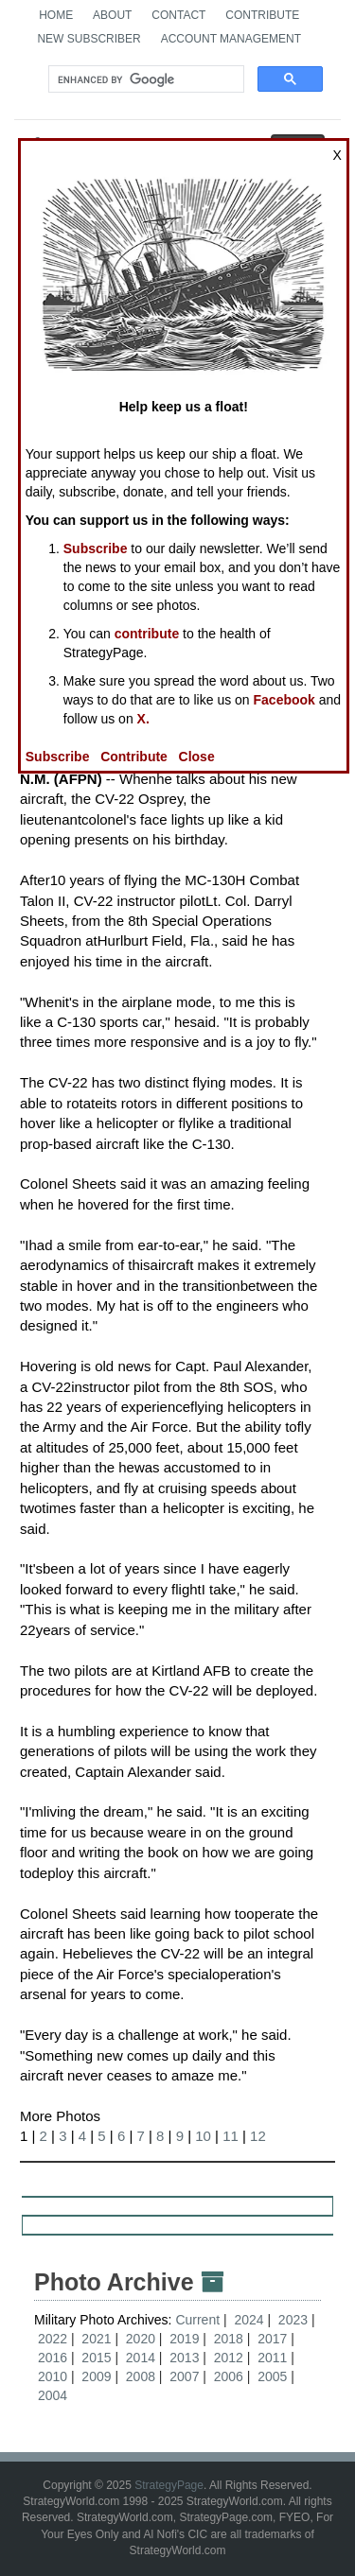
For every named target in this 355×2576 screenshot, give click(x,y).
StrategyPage (169, 2485)
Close (197, 756)
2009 (96, 2376)
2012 (228, 2357)
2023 (293, 2319)
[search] (144, 79)
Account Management (231, 38)
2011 (272, 2357)
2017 (272, 2338)
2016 (52, 2357)
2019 (184, 2338)
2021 (96, 2338)
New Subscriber (88, 38)
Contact (178, 15)
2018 (228, 2338)
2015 (96, 2357)
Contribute (262, 15)
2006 (228, 2376)
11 (230, 2136)
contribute (147, 633)
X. (143, 718)
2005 (272, 2376)
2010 (52, 2376)
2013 (184, 2357)
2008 (140, 2376)
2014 (140, 2357)
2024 (248, 2319)
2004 (52, 2395)
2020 (140, 2338)
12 (258, 2136)
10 (203, 2136)
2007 (184, 2376)
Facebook (284, 699)
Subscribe (95, 548)
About (112, 15)
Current (199, 2319)
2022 (52, 2338)
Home (56, 15)
